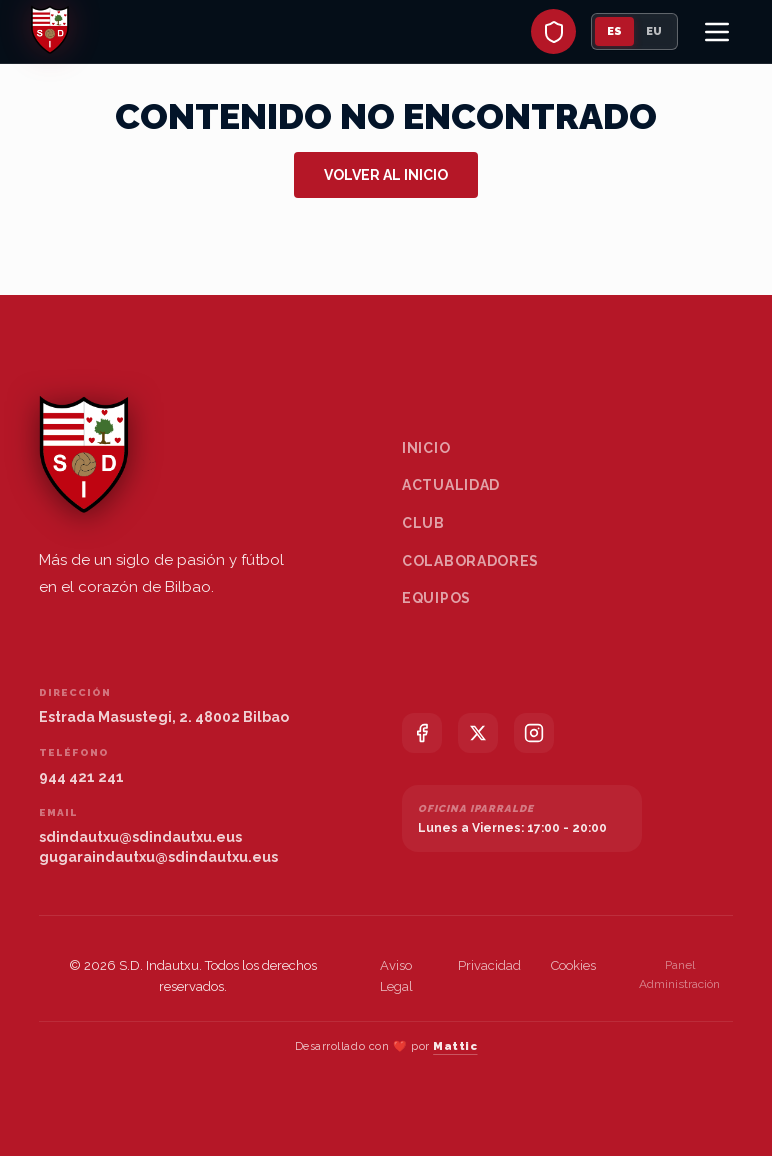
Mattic (455, 1046)
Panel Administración (679, 974)
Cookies (573, 965)
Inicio (426, 448)
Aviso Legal (396, 976)
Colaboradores (470, 561)
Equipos (436, 598)
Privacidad (489, 965)
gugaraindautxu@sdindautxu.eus (158, 857)
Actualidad (451, 485)
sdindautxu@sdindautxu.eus (140, 837)
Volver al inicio (386, 175)
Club (423, 523)
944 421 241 (81, 777)
